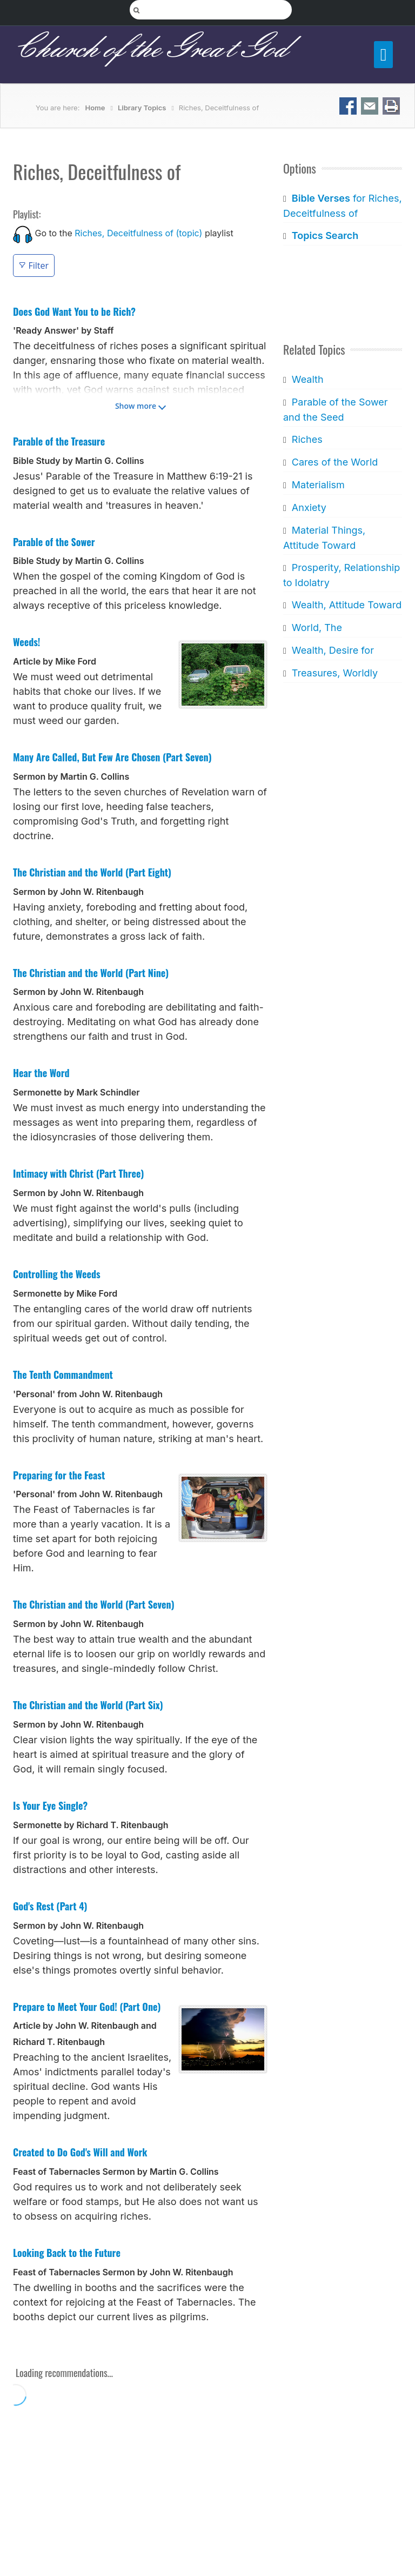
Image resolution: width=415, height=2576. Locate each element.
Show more (135, 406)
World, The (317, 627)
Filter (34, 265)
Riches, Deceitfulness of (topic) (138, 233)
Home (95, 107)
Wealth (308, 379)
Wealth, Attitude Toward (346, 604)
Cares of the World (335, 462)
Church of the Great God (150, 49)
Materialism (318, 484)
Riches (307, 439)
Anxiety (309, 507)
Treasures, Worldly (335, 673)
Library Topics (142, 107)
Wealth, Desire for (333, 650)
